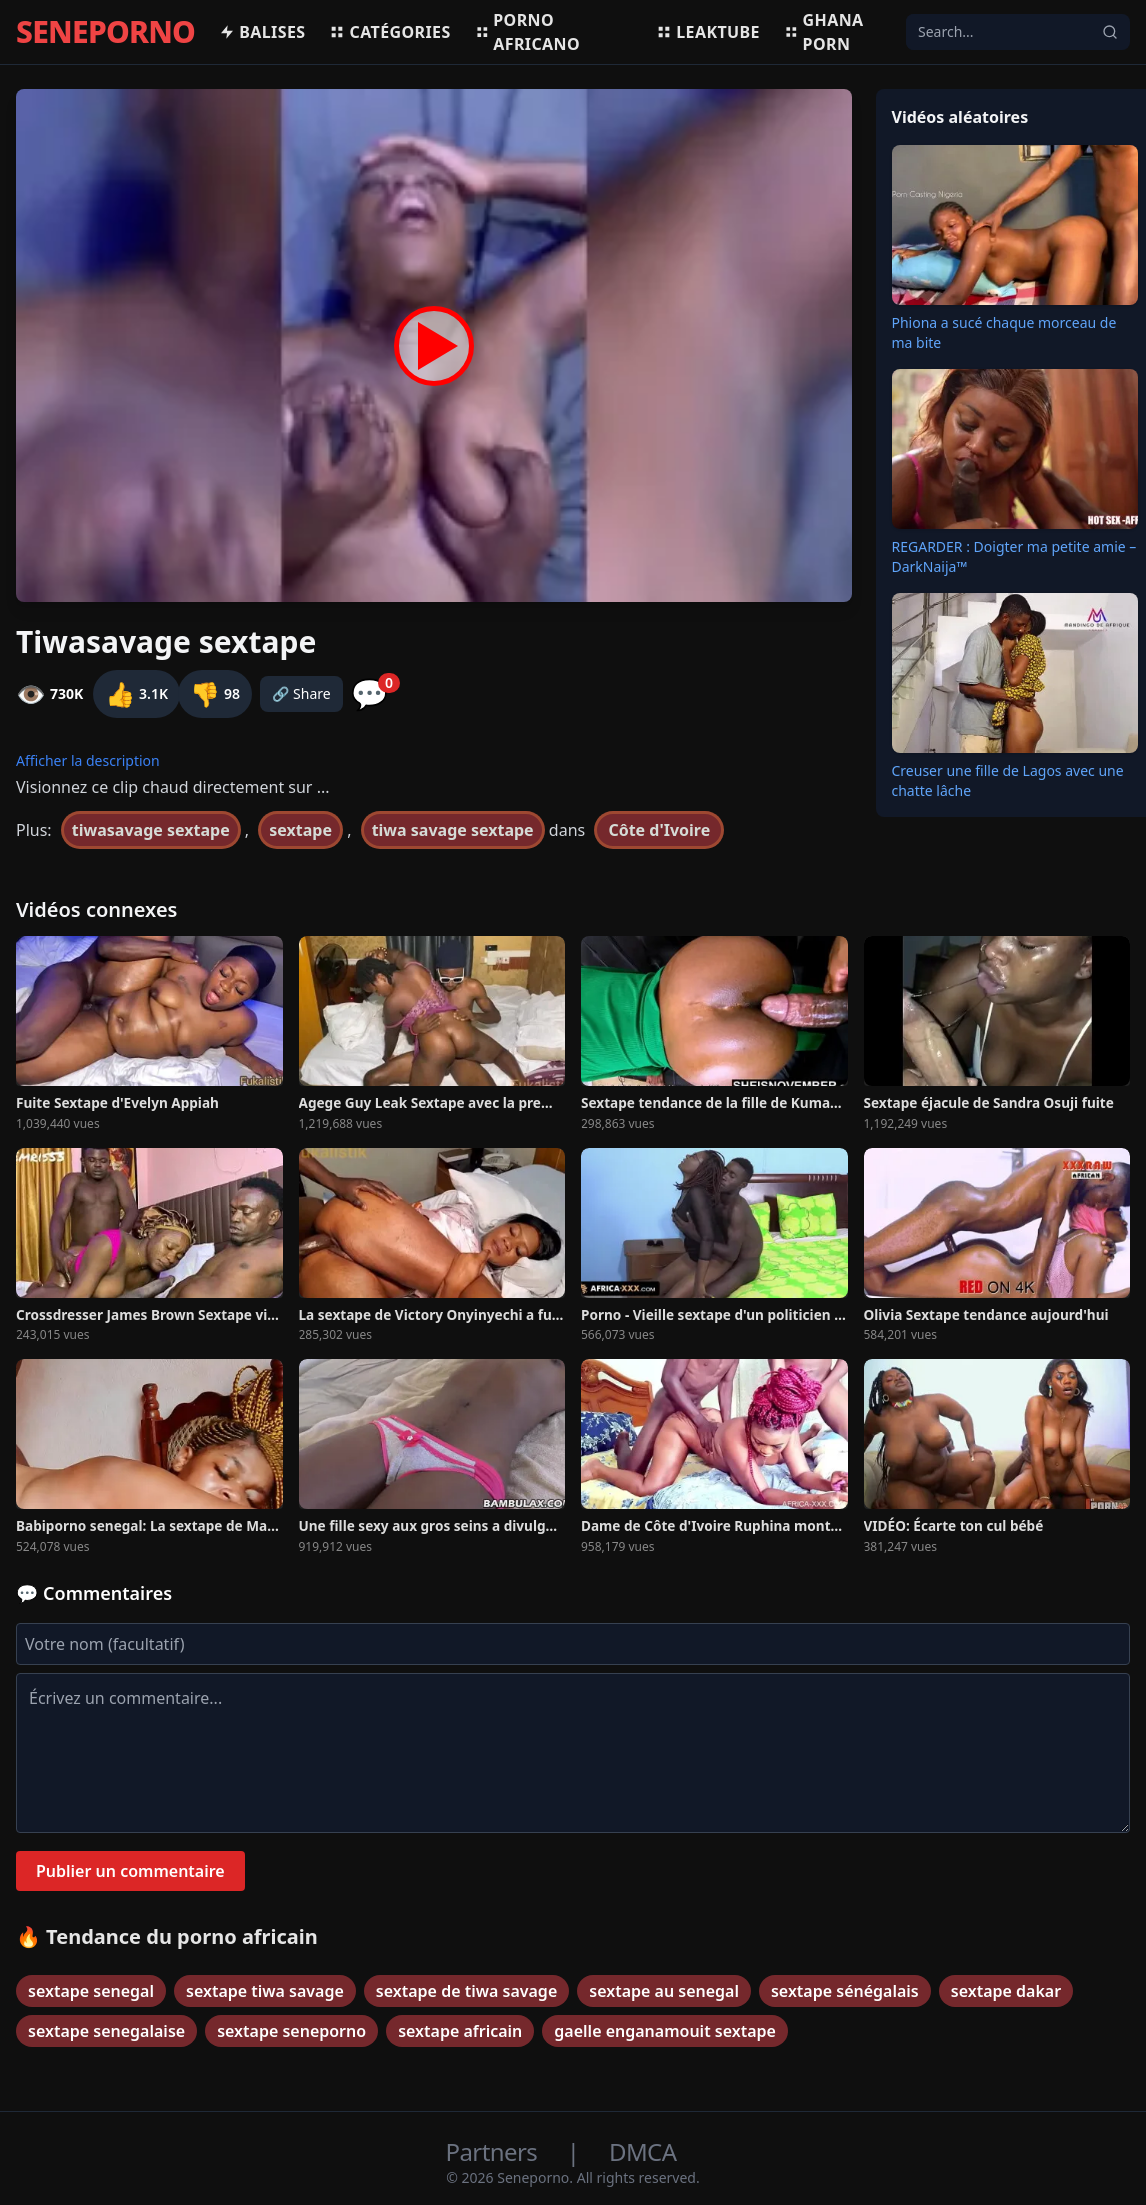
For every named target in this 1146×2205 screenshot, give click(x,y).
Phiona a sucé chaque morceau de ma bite (1004, 332)
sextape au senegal (664, 1991)
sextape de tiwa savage (466, 1991)
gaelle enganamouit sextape (665, 2031)
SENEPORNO (105, 32)
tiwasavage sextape (151, 830)
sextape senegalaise (106, 2031)
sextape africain (460, 2031)
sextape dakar (1006, 1991)
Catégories (389, 32)
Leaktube (708, 32)
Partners (494, 2151)
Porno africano (527, 32)
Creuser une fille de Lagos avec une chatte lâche (1008, 780)
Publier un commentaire (130, 1871)
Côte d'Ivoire (659, 830)
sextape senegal (91, 1991)
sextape (300, 830)
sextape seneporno (291, 2031)
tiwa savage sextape (453, 830)
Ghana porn (824, 32)
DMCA (642, 2151)
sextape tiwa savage (265, 1991)
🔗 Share (301, 693)
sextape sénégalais (845, 1991)
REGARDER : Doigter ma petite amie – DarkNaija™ (1014, 556)
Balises (262, 32)
